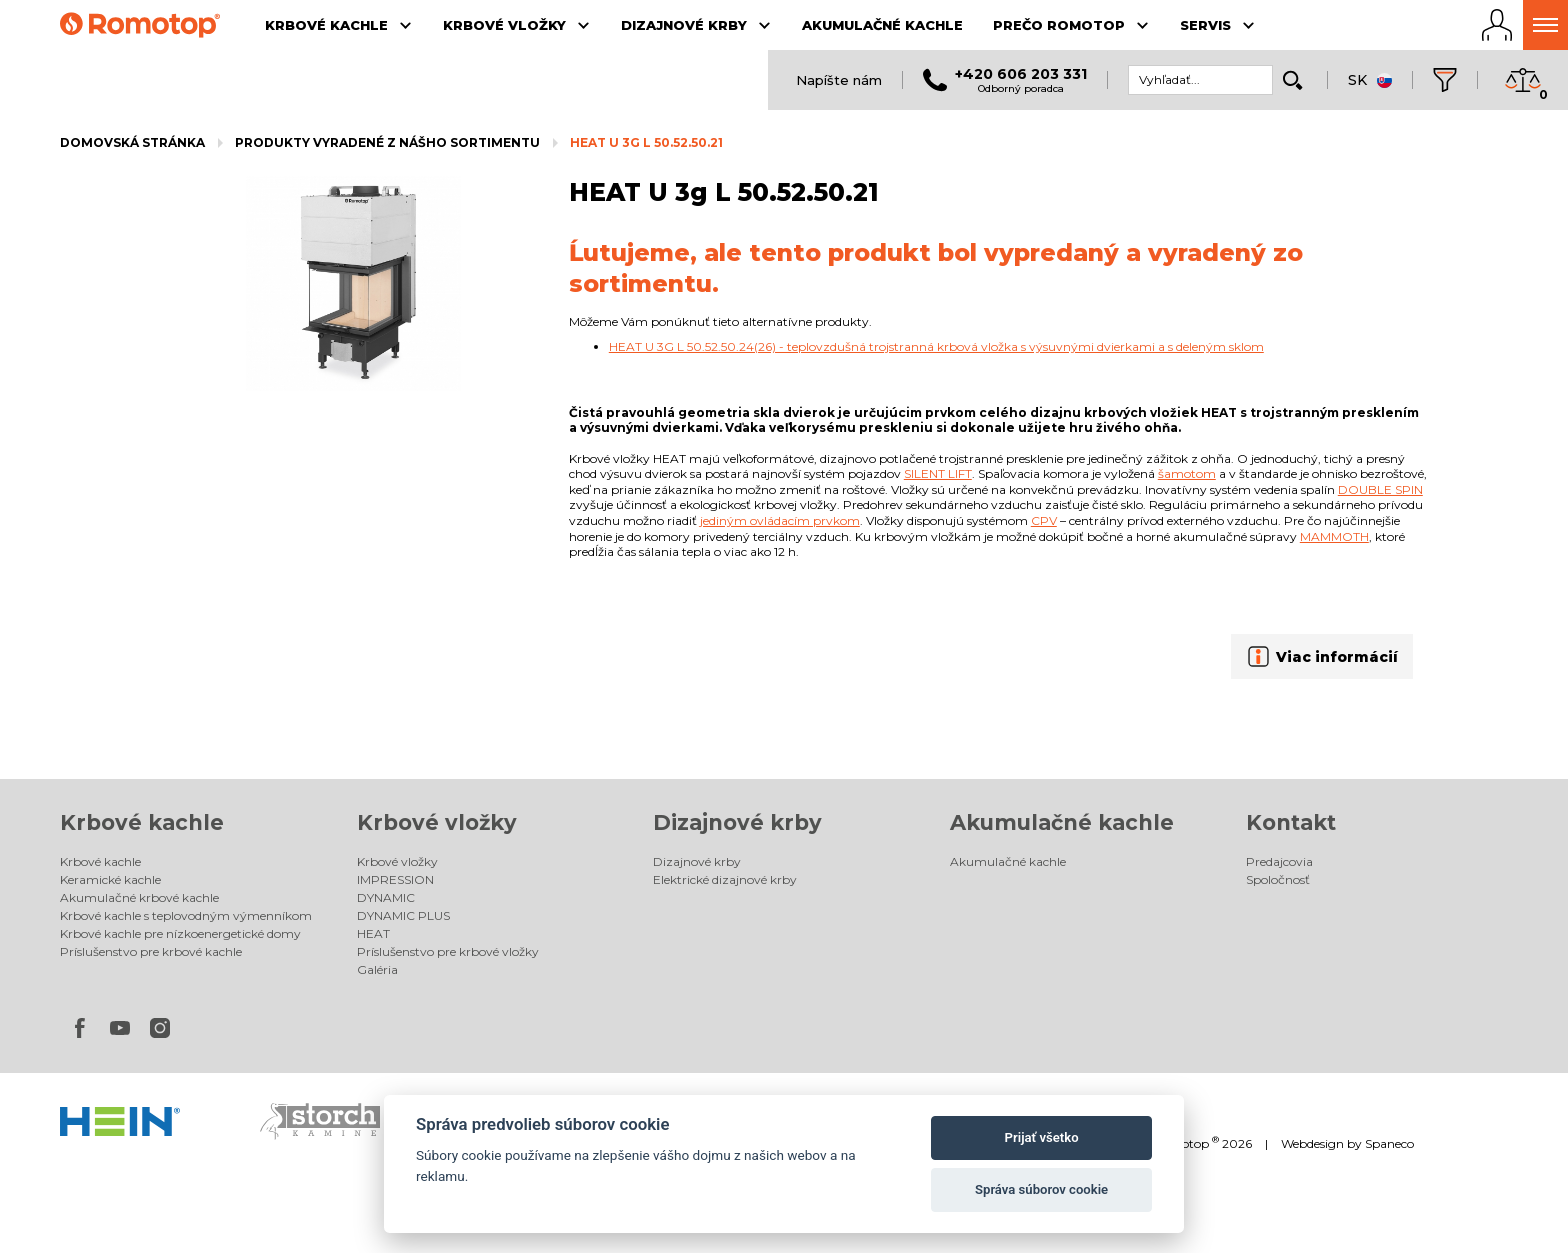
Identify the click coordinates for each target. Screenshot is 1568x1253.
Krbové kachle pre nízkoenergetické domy (180, 933)
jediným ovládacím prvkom (780, 520)
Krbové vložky (437, 822)
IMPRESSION (395, 879)
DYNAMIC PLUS (403, 915)
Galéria (377, 969)
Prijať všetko (1042, 1137)
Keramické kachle (110, 879)
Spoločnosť (1278, 879)
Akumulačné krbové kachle (139, 897)
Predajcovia (1279, 861)
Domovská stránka (132, 142)
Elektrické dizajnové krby (725, 879)
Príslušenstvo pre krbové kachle (151, 951)
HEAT (373, 933)
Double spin (1380, 489)
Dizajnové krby (737, 822)
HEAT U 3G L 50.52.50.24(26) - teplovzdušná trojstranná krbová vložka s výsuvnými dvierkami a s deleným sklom (936, 346)
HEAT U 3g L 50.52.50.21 (646, 142)
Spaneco (1389, 1143)
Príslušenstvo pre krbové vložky (448, 951)
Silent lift (938, 473)
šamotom (1187, 473)
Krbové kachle (142, 822)
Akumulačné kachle (1062, 822)
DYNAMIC (386, 897)
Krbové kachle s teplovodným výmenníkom (186, 915)
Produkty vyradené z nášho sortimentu (387, 142)
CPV (1044, 520)
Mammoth (1334, 536)
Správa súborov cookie (1041, 1189)
